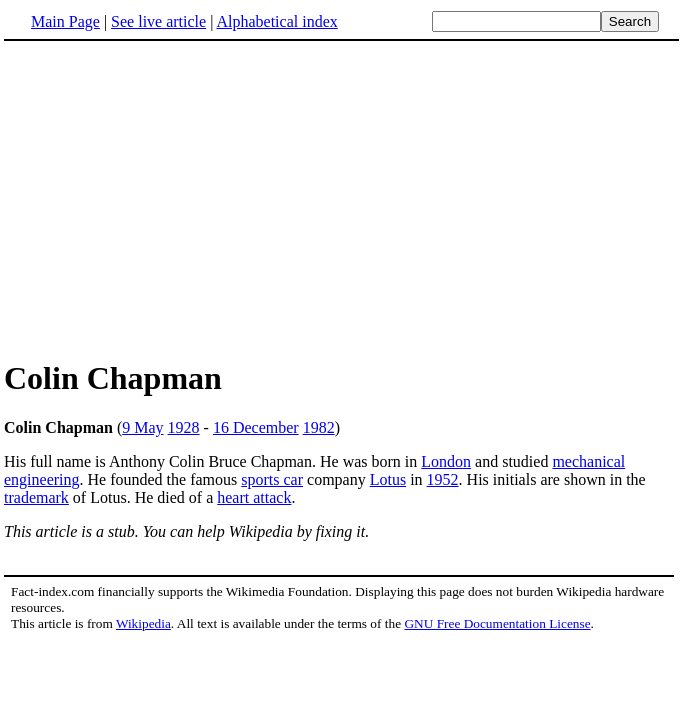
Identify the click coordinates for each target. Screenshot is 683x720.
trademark (36, 497)
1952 (443, 479)
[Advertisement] (172, 199)
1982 (319, 427)
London (446, 461)
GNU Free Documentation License (497, 623)
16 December (256, 427)
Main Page (65, 21)
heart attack (254, 497)
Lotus (388, 479)
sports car (272, 479)
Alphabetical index (276, 21)
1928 (184, 427)
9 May (142, 427)
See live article (158, 21)
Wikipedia (143, 623)
